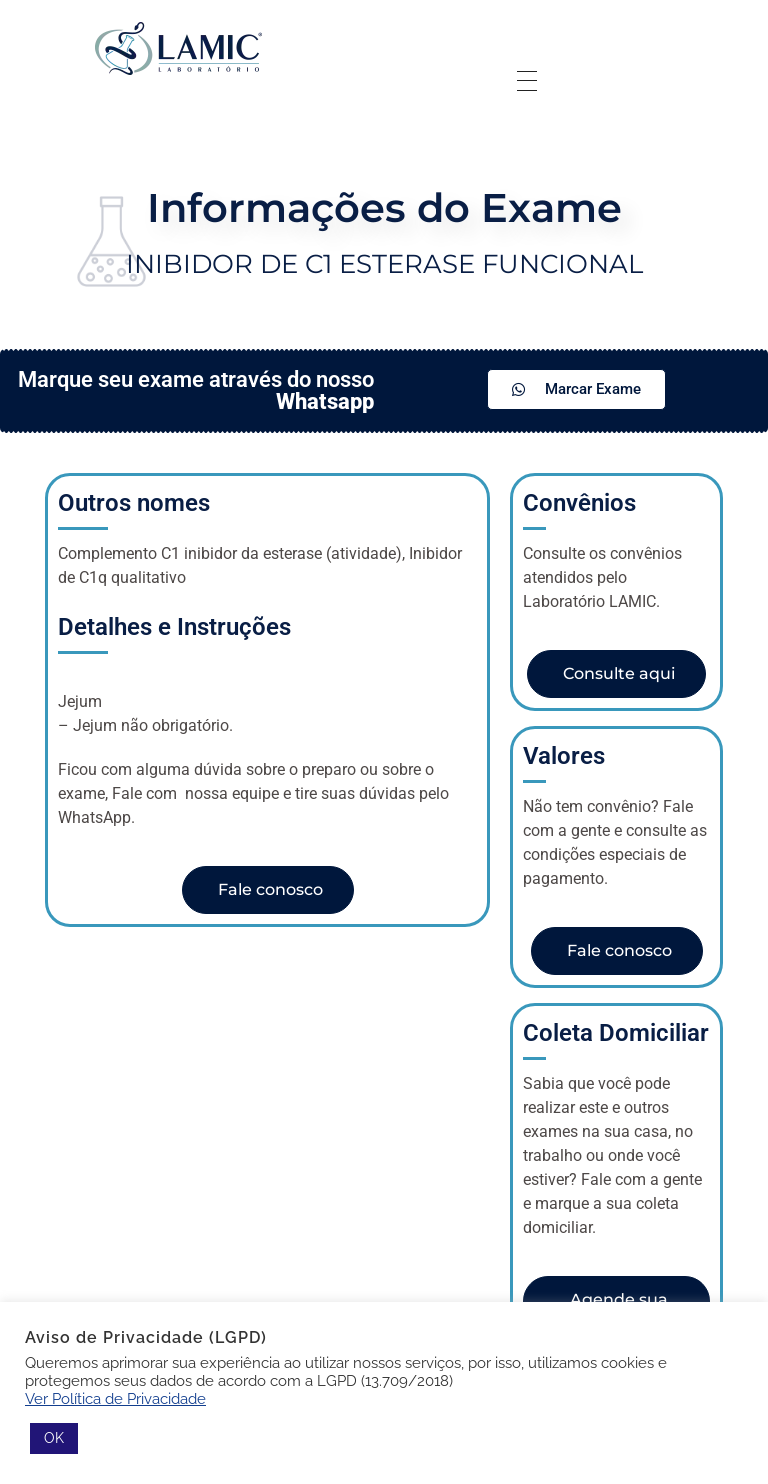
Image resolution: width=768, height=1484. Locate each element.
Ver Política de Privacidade (115, 1398)
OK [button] (54, 1438)
